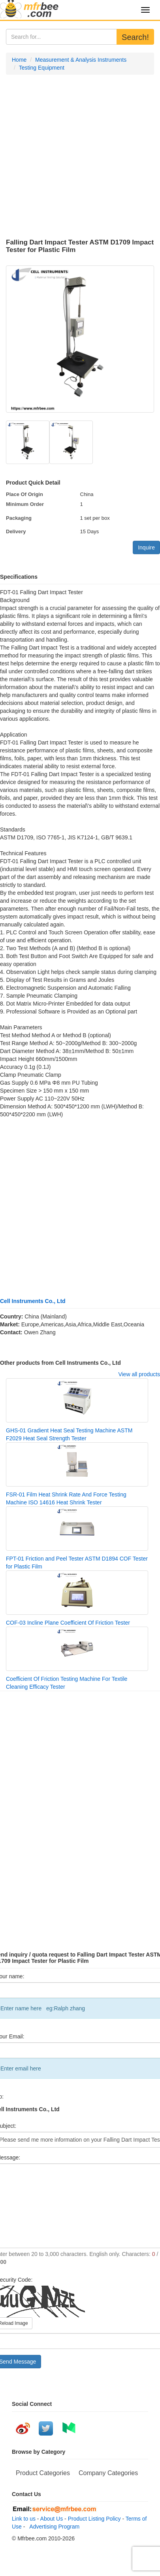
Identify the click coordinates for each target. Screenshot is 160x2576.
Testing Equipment (41, 67)
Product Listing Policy (94, 2518)
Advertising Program (52, 2526)
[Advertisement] (74, 157)
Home (19, 60)
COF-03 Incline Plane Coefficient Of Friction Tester (68, 1622)
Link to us (24, 2518)
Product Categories (43, 2473)
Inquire (146, 547)
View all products (139, 1374)
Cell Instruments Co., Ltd (33, 1301)
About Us (51, 2518)
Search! (135, 37)
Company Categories (108, 2473)
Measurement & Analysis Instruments (80, 60)
